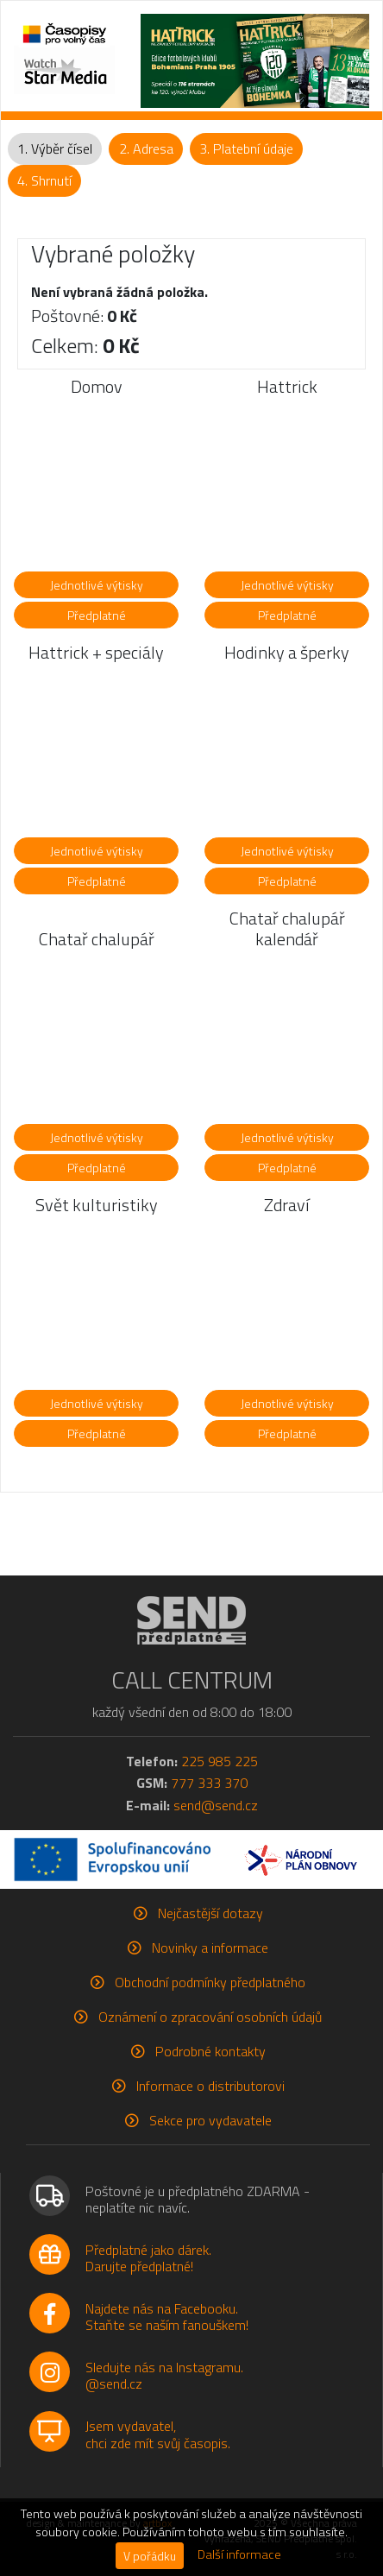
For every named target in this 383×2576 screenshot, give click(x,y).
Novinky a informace (210, 1947)
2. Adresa (146, 148)
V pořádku (149, 2556)
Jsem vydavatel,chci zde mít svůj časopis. (157, 2434)
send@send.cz (215, 1805)
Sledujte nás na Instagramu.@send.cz (164, 2375)
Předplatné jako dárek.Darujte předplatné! (148, 2257)
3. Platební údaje (246, 148)
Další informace (239, 2554)
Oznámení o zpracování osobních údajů (210, 2016)
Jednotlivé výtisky (96, 585)
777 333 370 (209, 1782)
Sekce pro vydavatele (210, 2120)
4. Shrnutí (44, 180)
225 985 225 (219, 1761)
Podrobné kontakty (210, 2051)
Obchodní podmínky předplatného (210, 1982)
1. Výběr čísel (54, 148)
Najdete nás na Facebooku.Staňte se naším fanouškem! (166, 2316)
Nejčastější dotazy (210, 1913)
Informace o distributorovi (210, 2085)
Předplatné (96, 615)
